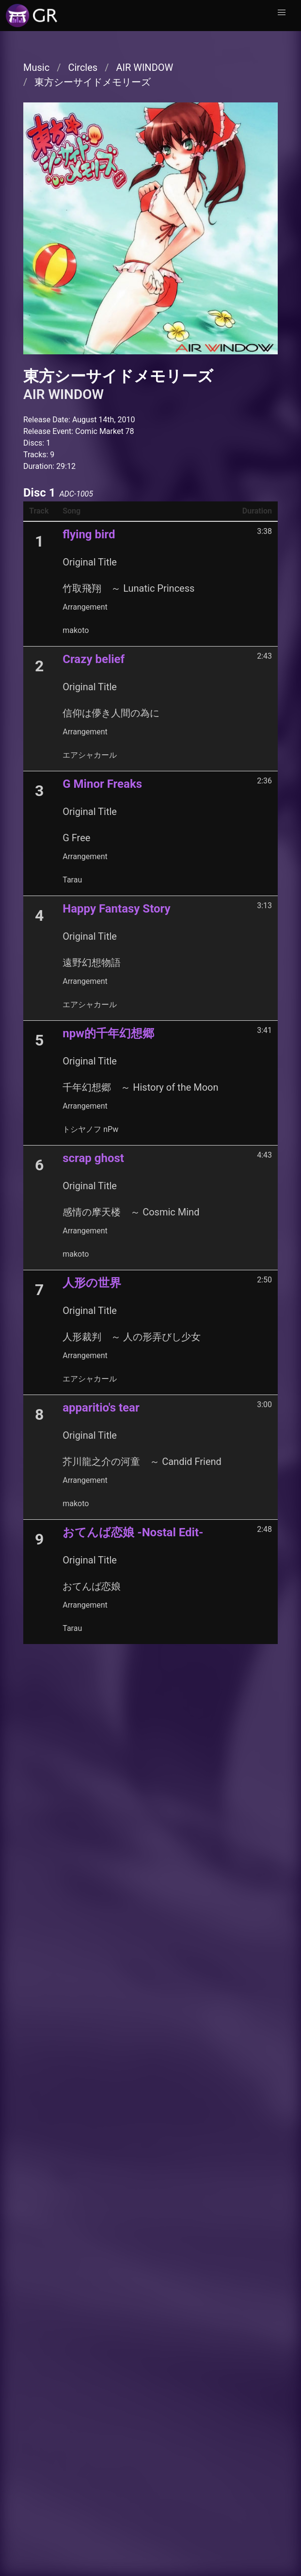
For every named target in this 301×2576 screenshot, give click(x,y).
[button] (281, 12)
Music (36, 67)
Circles (82, 67)
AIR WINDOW (144, 67)
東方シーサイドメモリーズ (92, 82)
